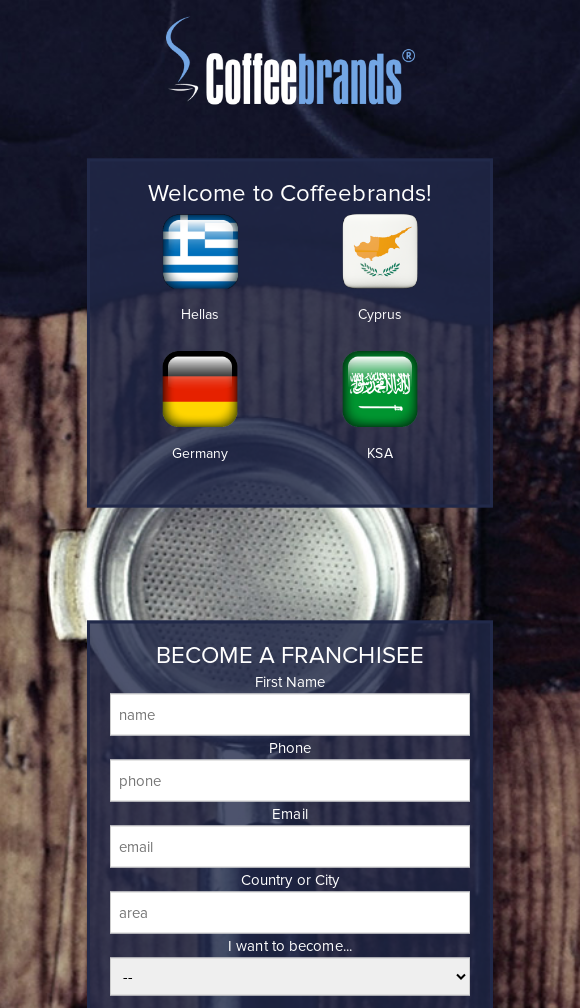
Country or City (290, 880)
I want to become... (290, 946)
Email (290, 814)
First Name (290, 682)
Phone (290, 748)
